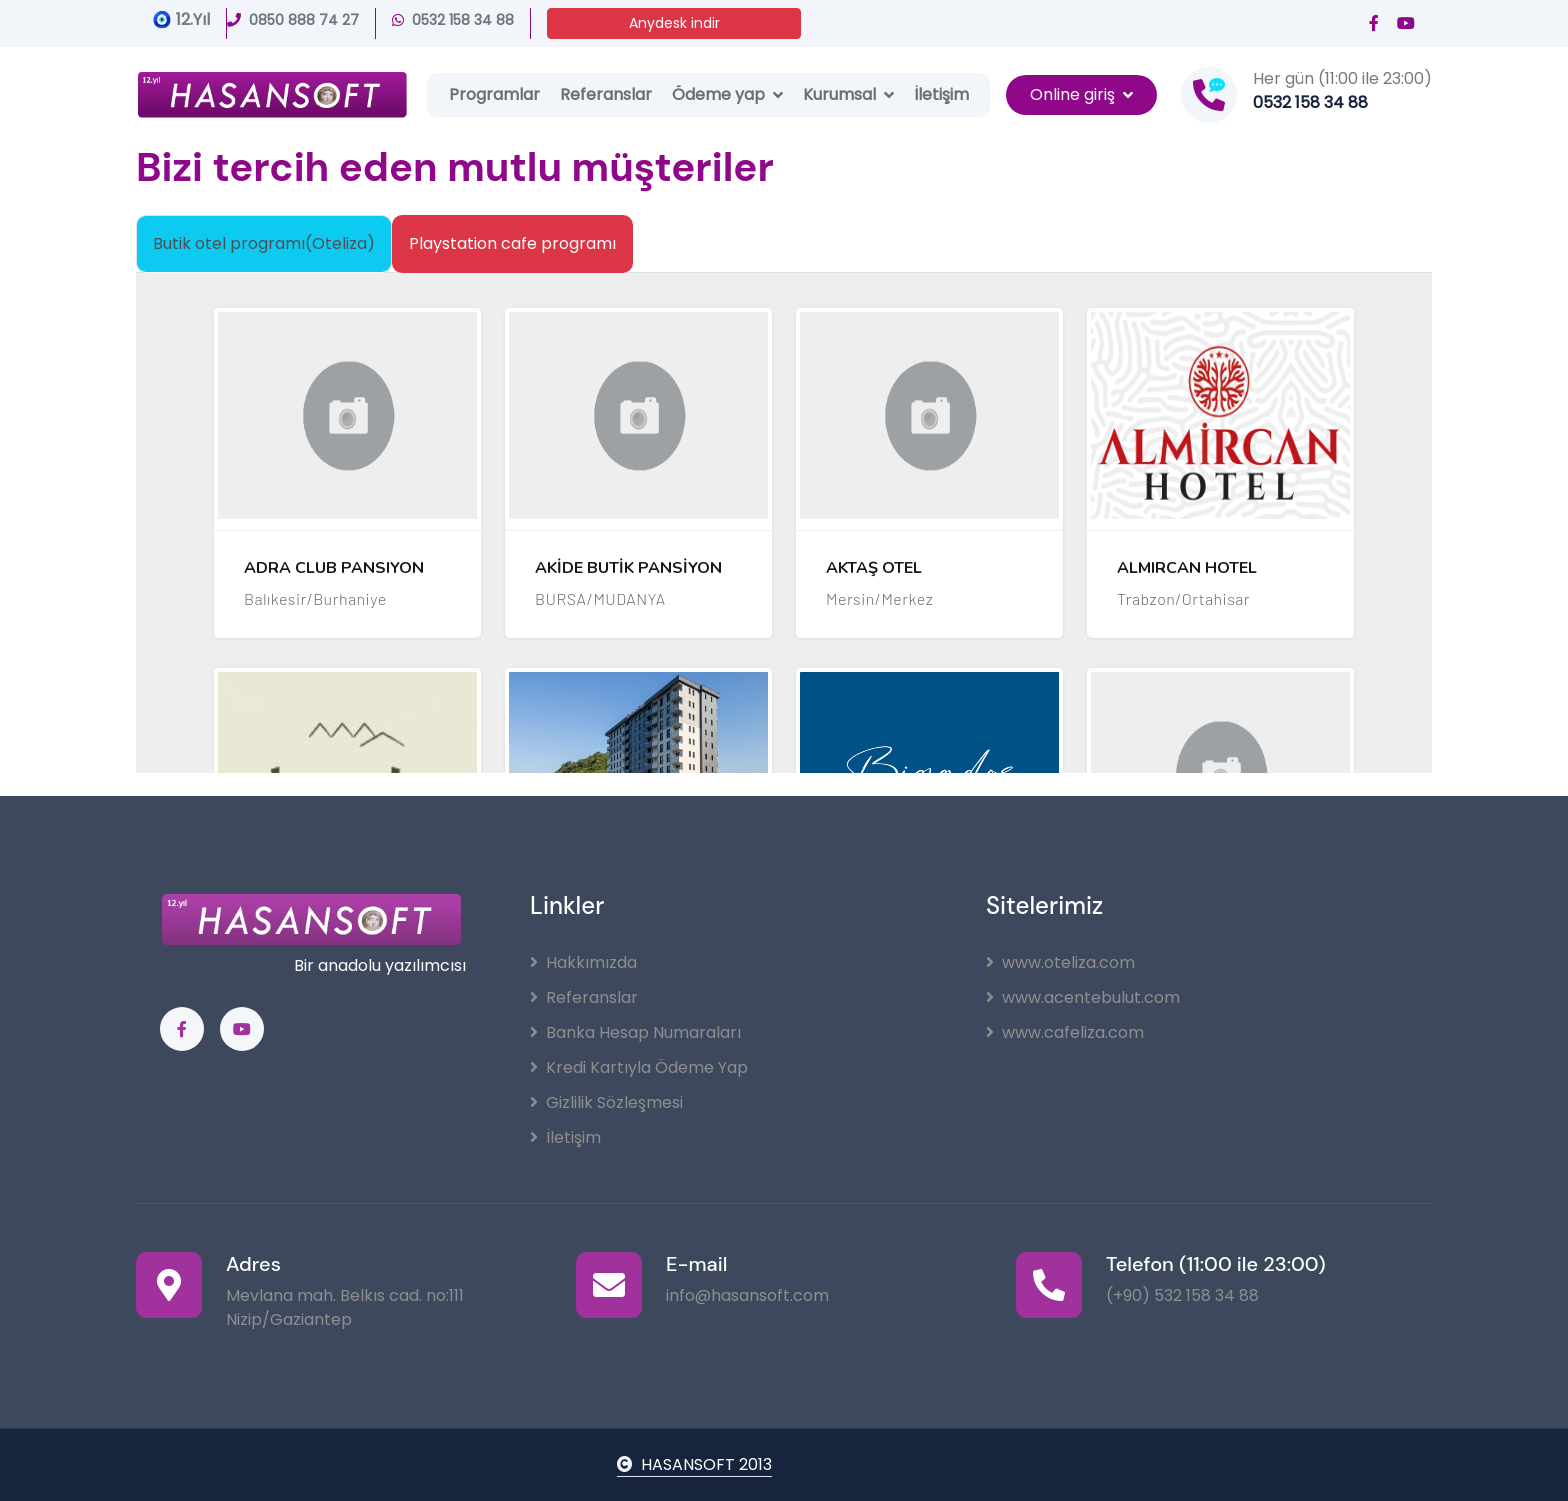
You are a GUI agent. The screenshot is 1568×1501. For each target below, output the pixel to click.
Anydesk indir (674, 23)
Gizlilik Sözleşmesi (606, 1102)
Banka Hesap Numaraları (635, 1032)
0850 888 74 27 (293, 20)
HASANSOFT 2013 (694, 1464)
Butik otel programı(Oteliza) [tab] (264, 243)
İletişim (941, 94)
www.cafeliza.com (1065, 1032)
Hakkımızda (583, 962)
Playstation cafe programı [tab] (512, 243)
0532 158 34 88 (453, 20)
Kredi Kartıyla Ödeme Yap (639, 1067)
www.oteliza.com (1060, 962)
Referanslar (606, 94)
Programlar (494, 94)
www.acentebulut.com (1083, 997)
